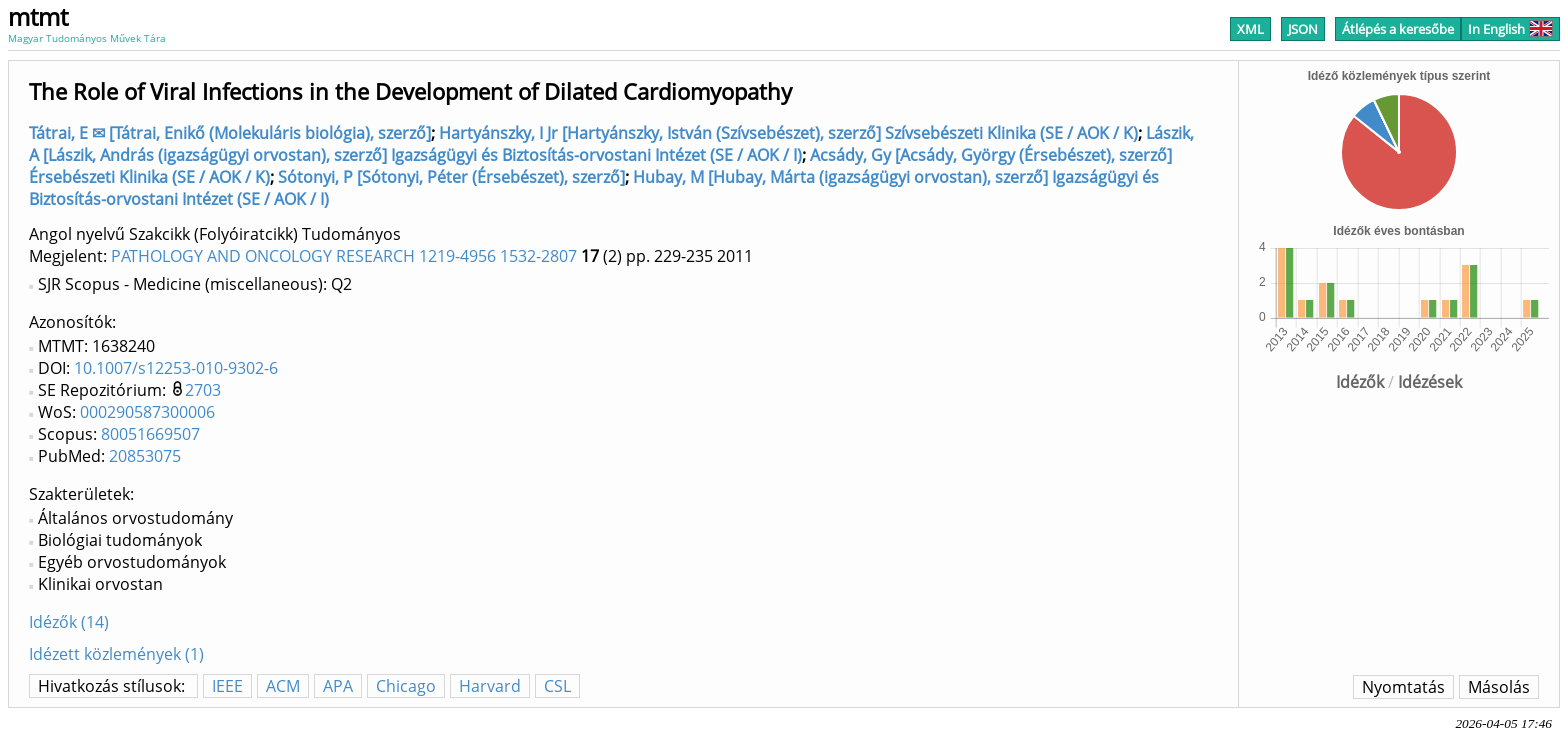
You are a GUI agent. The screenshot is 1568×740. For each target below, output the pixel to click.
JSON (1303, 29)
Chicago (406, 686)
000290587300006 (147, 412)
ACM (283, 686)
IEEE (227, 686)
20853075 (145, 456)
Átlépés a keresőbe (1398, 29)
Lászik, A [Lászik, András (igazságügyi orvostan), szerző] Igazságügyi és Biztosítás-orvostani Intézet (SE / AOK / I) (611, 144)
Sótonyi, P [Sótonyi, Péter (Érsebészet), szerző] (451, 177)
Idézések (1430, 382)
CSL (557, 686)
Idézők (1360, 382)
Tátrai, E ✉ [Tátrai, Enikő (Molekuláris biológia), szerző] (230, 133)
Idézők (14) (69, 622)
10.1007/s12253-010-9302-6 (176, 368)
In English (1510, 29)
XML (1250, 29)
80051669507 (150, 434)
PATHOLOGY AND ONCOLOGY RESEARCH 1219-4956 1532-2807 (344, 256)
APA (338, 686)
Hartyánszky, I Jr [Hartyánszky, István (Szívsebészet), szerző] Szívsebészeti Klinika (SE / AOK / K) (788, 133)
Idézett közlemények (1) (116, 654)
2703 (203, 390)
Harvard (490, 686)
